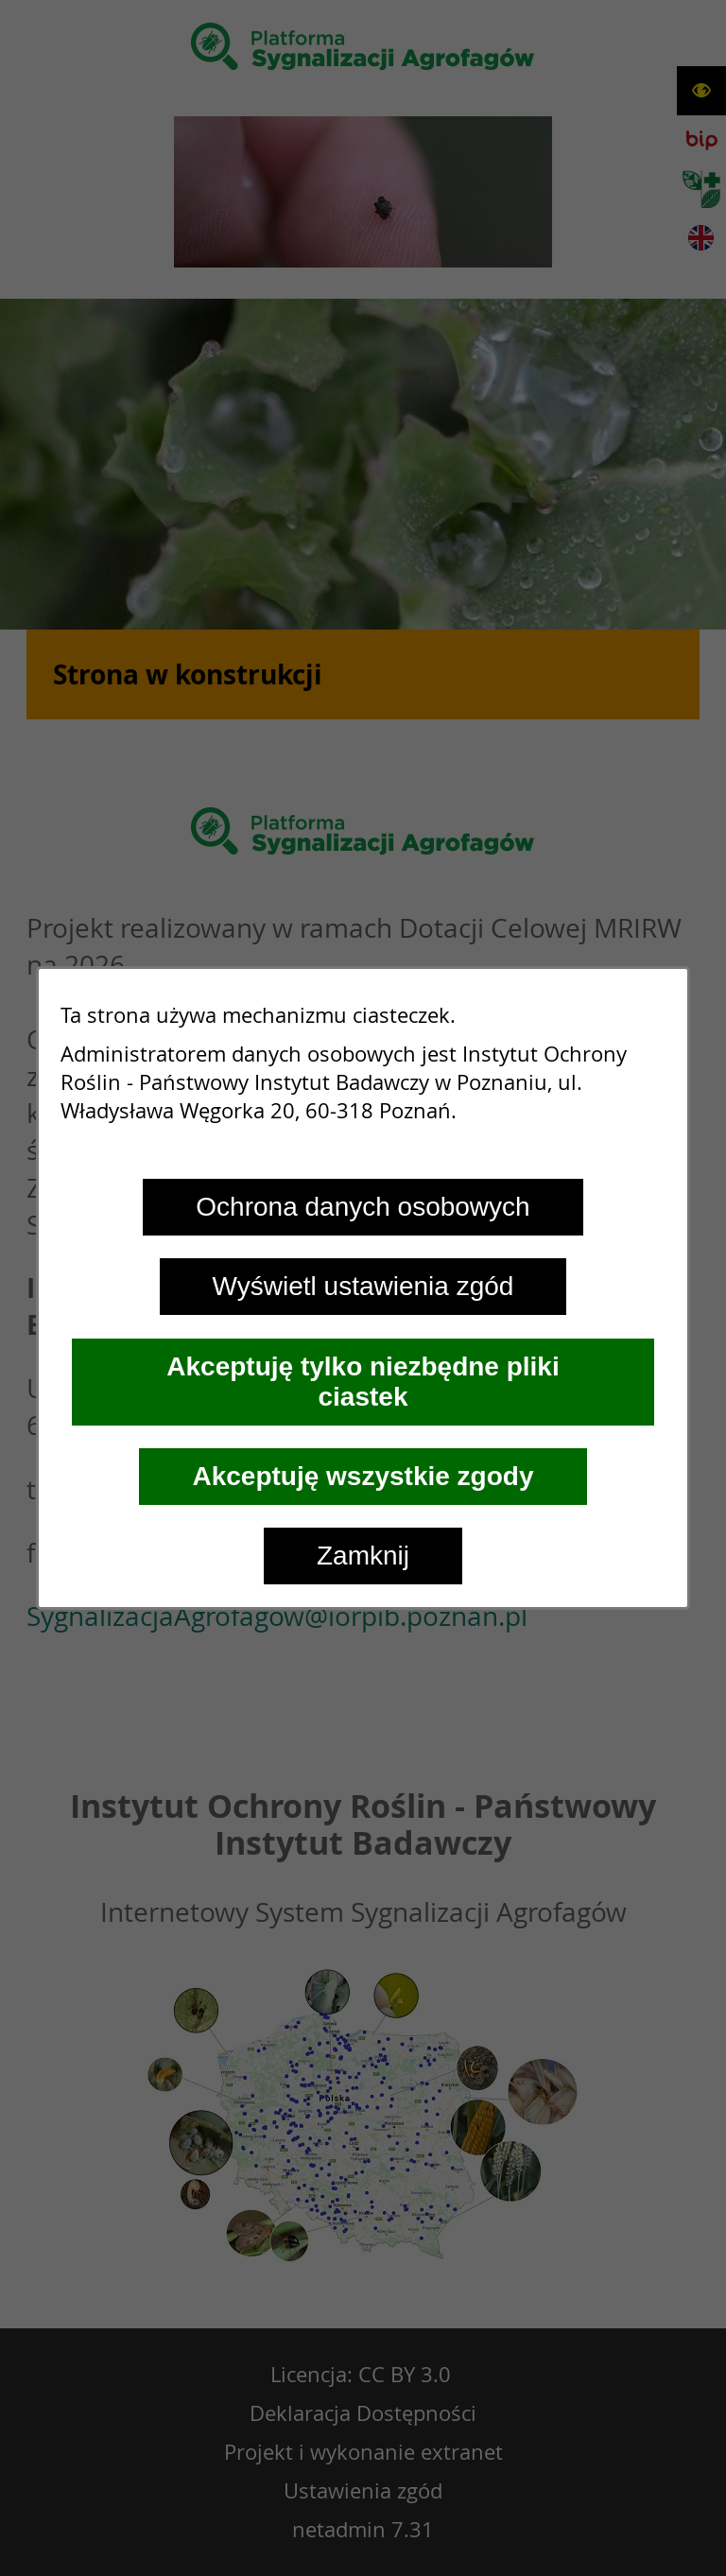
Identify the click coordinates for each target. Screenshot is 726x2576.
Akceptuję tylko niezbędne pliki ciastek (362, 1381)
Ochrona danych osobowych (362, 1206)
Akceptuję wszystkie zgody (362, 1476)
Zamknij (363, 1555)
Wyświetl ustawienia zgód (363, 1286)
